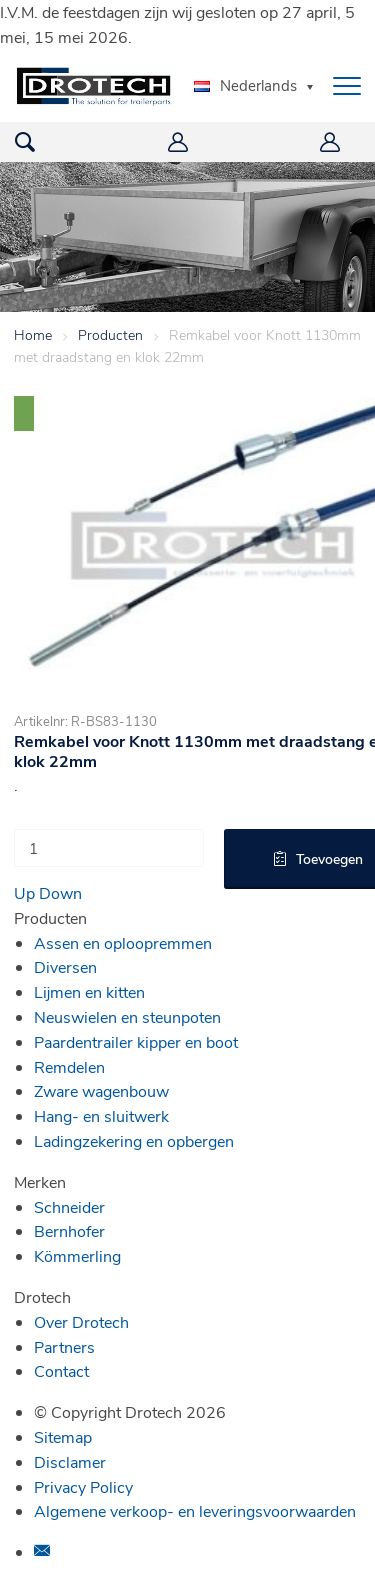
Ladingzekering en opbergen (134, 1140)
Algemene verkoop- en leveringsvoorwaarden (195, 1510)
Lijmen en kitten (89, 991)
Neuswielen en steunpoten (127, 1016)
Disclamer (70, 1461)
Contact (61, 1370)
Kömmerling (77, 1255)
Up (24, 892)
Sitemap (63, 1436)
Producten (110, 334)
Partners (64, 1346)
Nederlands (245, 85)
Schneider (69, 1206)
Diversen (65, 966)
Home (33, 334)
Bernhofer (69, 1230)
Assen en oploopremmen (123, 942)
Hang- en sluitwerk (101, 1115)
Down (60, 892)
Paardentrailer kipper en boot (136, 1041)
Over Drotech (81, 1321)
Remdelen (69, 1066)
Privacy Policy (83, 1486)
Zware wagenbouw (101, 1090)
